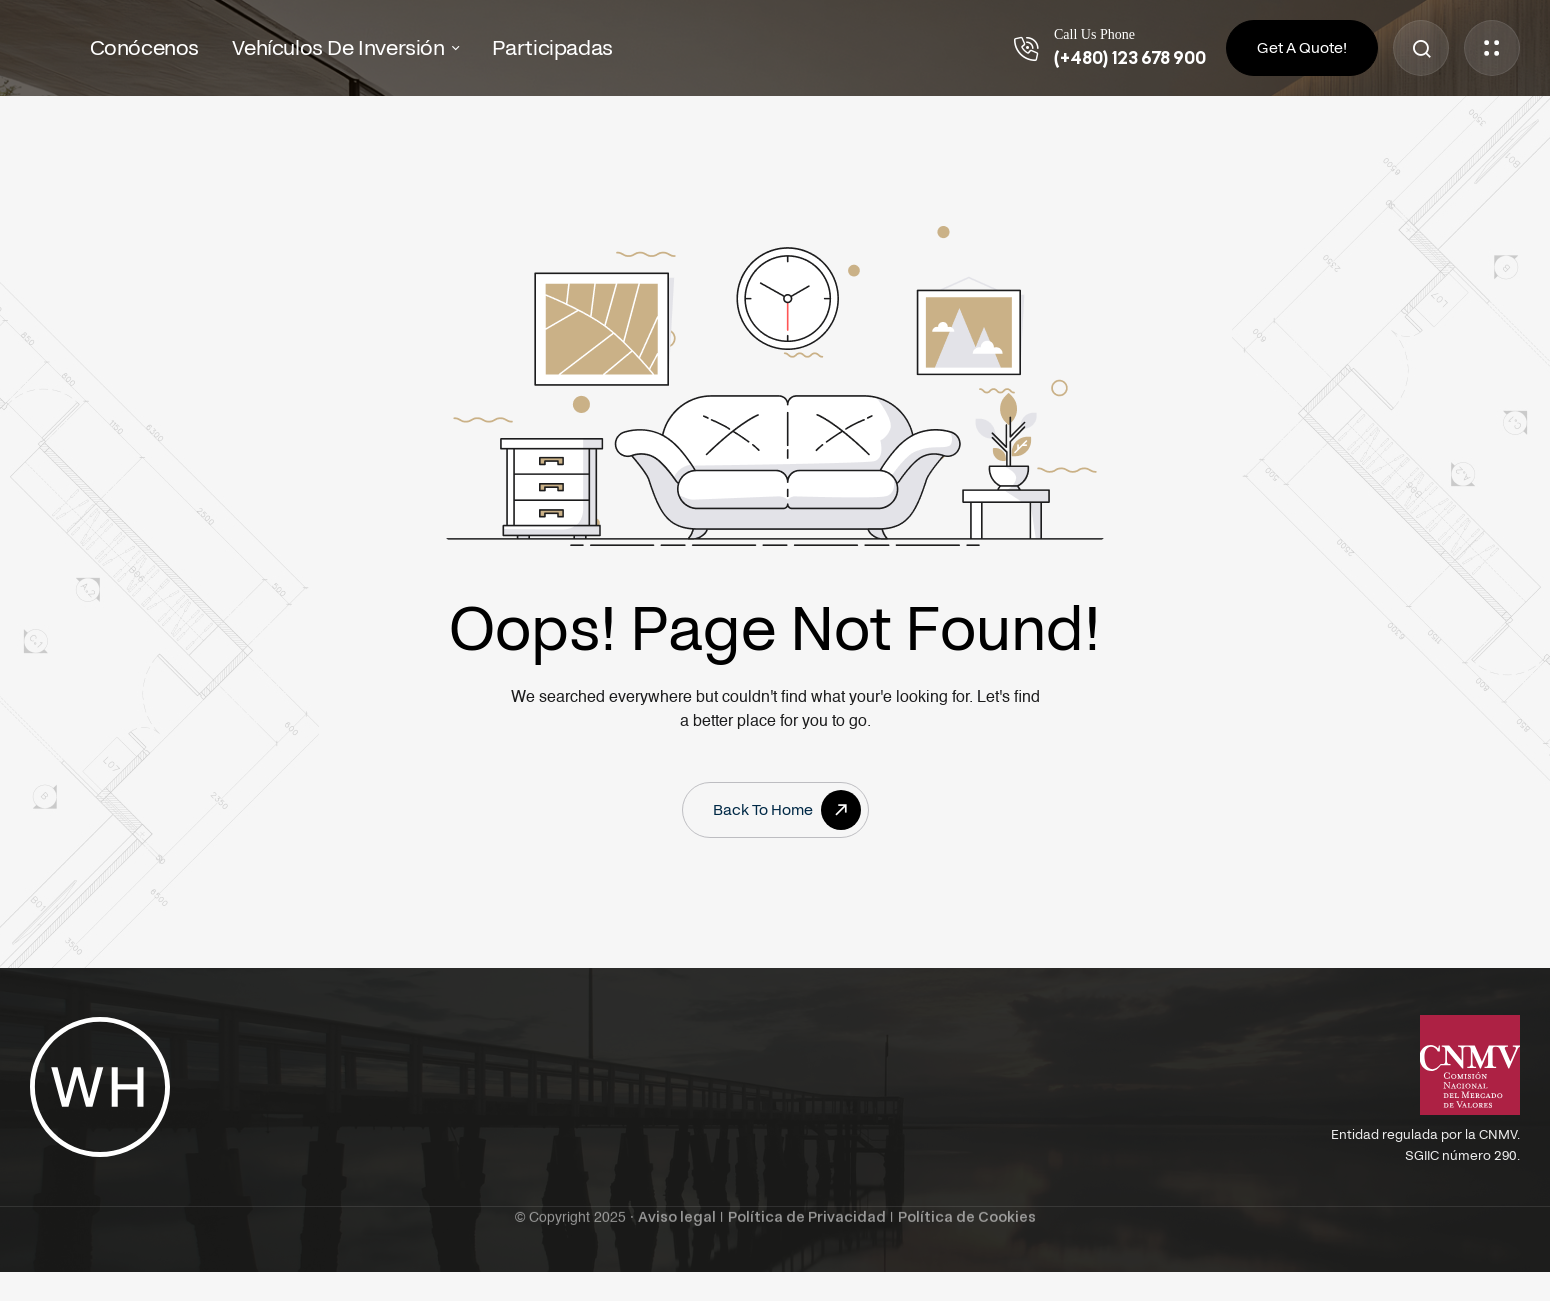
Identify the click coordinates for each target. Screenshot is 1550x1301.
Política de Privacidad (807, 1200)
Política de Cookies (967, 1200)
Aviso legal (677, 1200)
